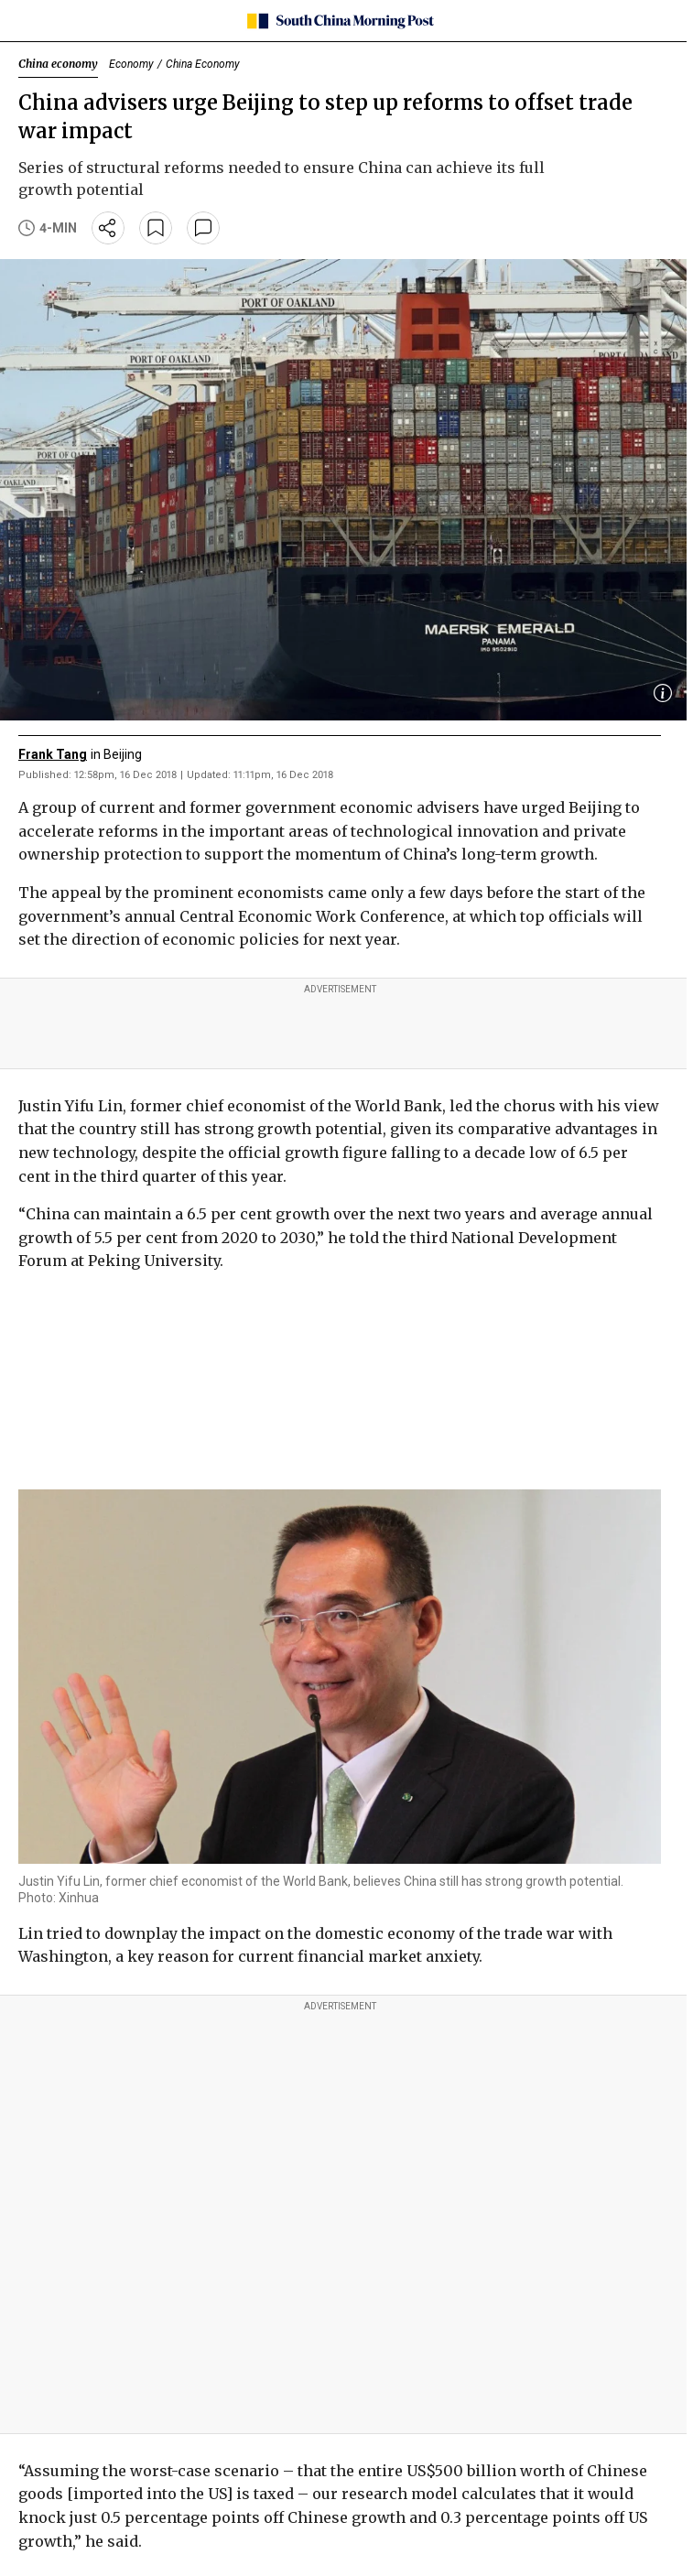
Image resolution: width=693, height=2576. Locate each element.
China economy (58, 63)
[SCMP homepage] (340, 21)
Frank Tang (52, 754)
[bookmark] (155, 227)
